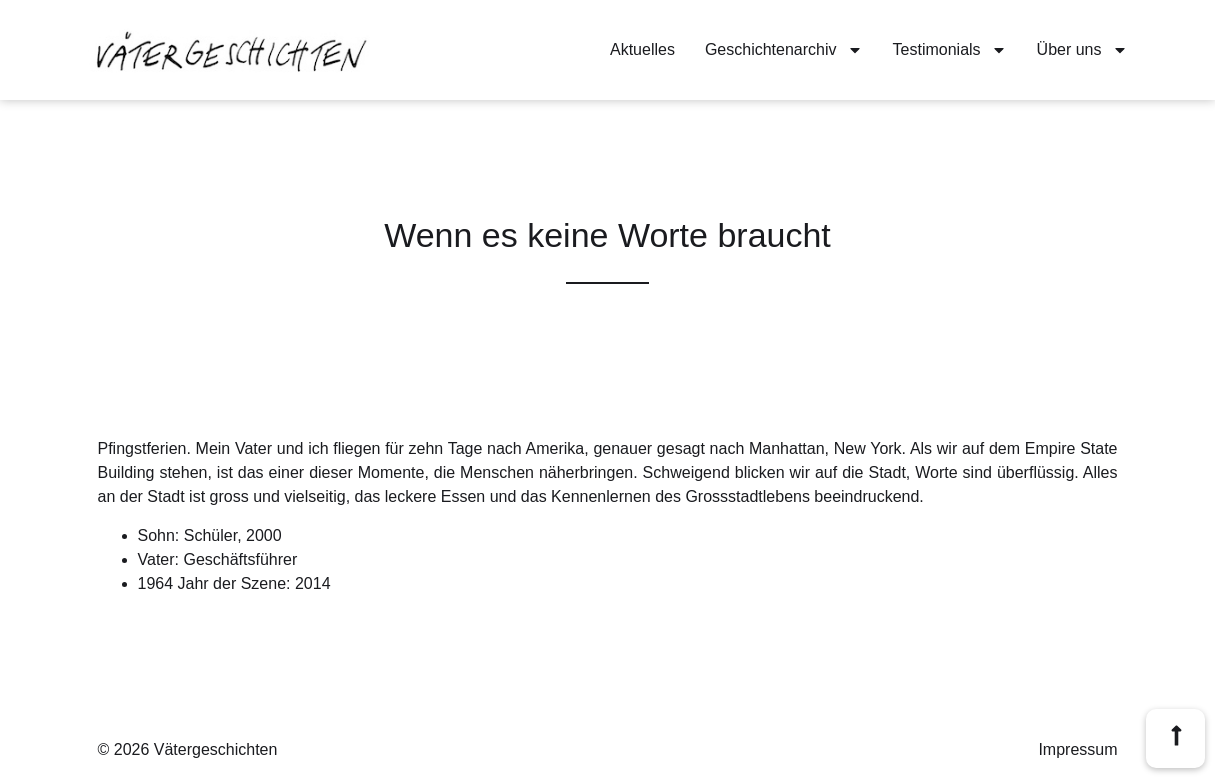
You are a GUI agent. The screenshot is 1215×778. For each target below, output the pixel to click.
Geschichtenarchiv (784, 50)
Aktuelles (642, 49)
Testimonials (950, 50)
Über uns (1082, 50)
